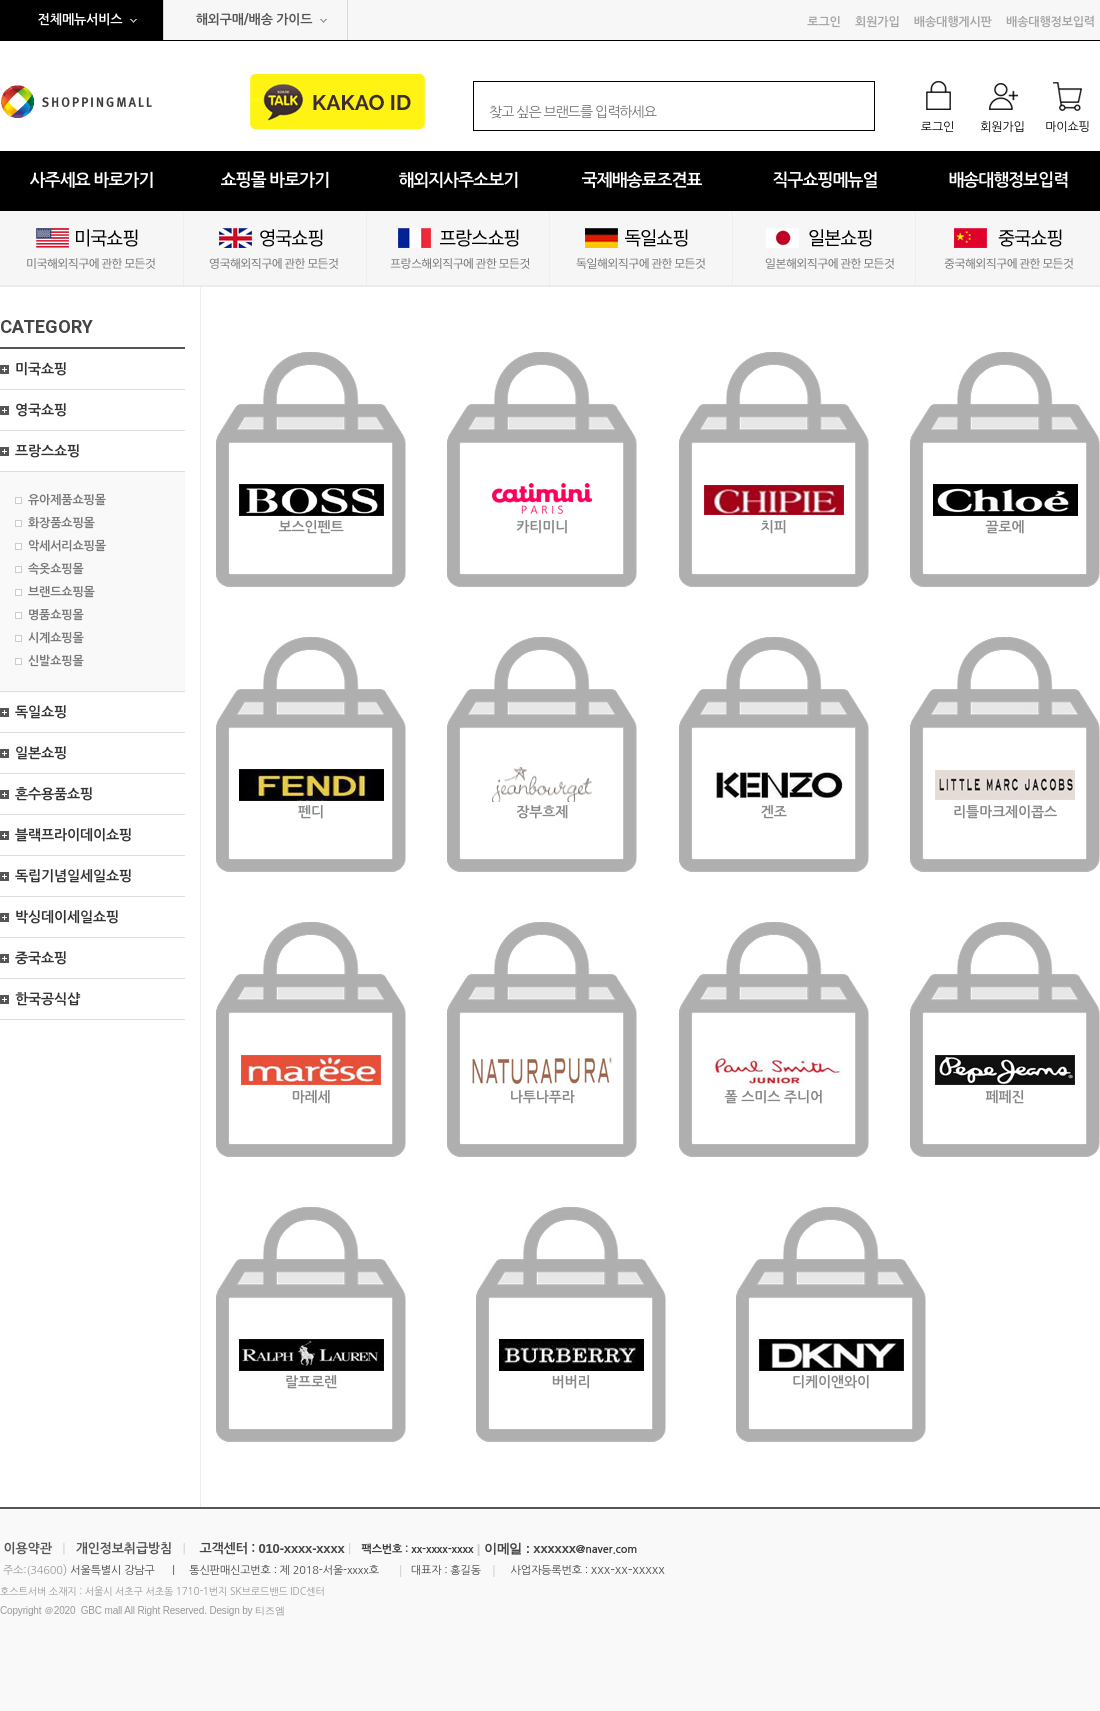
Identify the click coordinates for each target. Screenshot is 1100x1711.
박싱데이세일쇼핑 (67, 917)
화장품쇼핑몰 (61, 523)
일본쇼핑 (41, 753)
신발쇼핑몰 (56, 661)
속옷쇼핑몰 (56, 569)
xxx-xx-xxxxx (628, 1569)
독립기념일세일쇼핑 (73, 876)
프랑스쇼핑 (47, 451)
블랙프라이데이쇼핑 (73, 835)
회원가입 (877, 22)
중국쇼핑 (41, 958)
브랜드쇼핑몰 (61, 592)
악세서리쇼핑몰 (67, 546)
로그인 (823, 22)
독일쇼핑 (41, 712)
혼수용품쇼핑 (54, 794)
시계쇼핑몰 (56, 638)
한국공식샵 (47, 999)
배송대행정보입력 (1050, 22)
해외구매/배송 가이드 (254, 19)
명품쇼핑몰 (56, 615)
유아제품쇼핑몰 (67, 500)
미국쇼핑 (41, 369)
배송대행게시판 (953, 22)
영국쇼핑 (41, 410)
